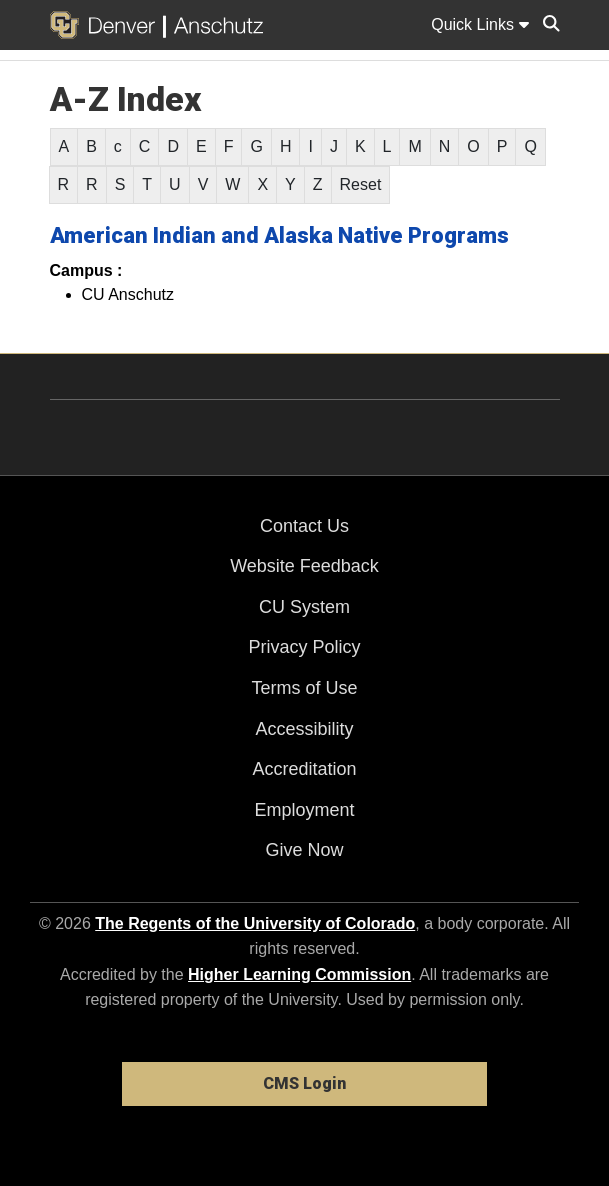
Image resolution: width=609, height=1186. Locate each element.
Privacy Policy (304, 647)
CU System (304, 607)
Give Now (304, 850)
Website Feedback (304, 566)
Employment (304, 810)
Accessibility (304, 729)
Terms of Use (304, 688)
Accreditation (304, 769)
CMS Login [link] (304, 1083)
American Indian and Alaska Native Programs (279, 235)
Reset (361, 184)
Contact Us (304, 526)
